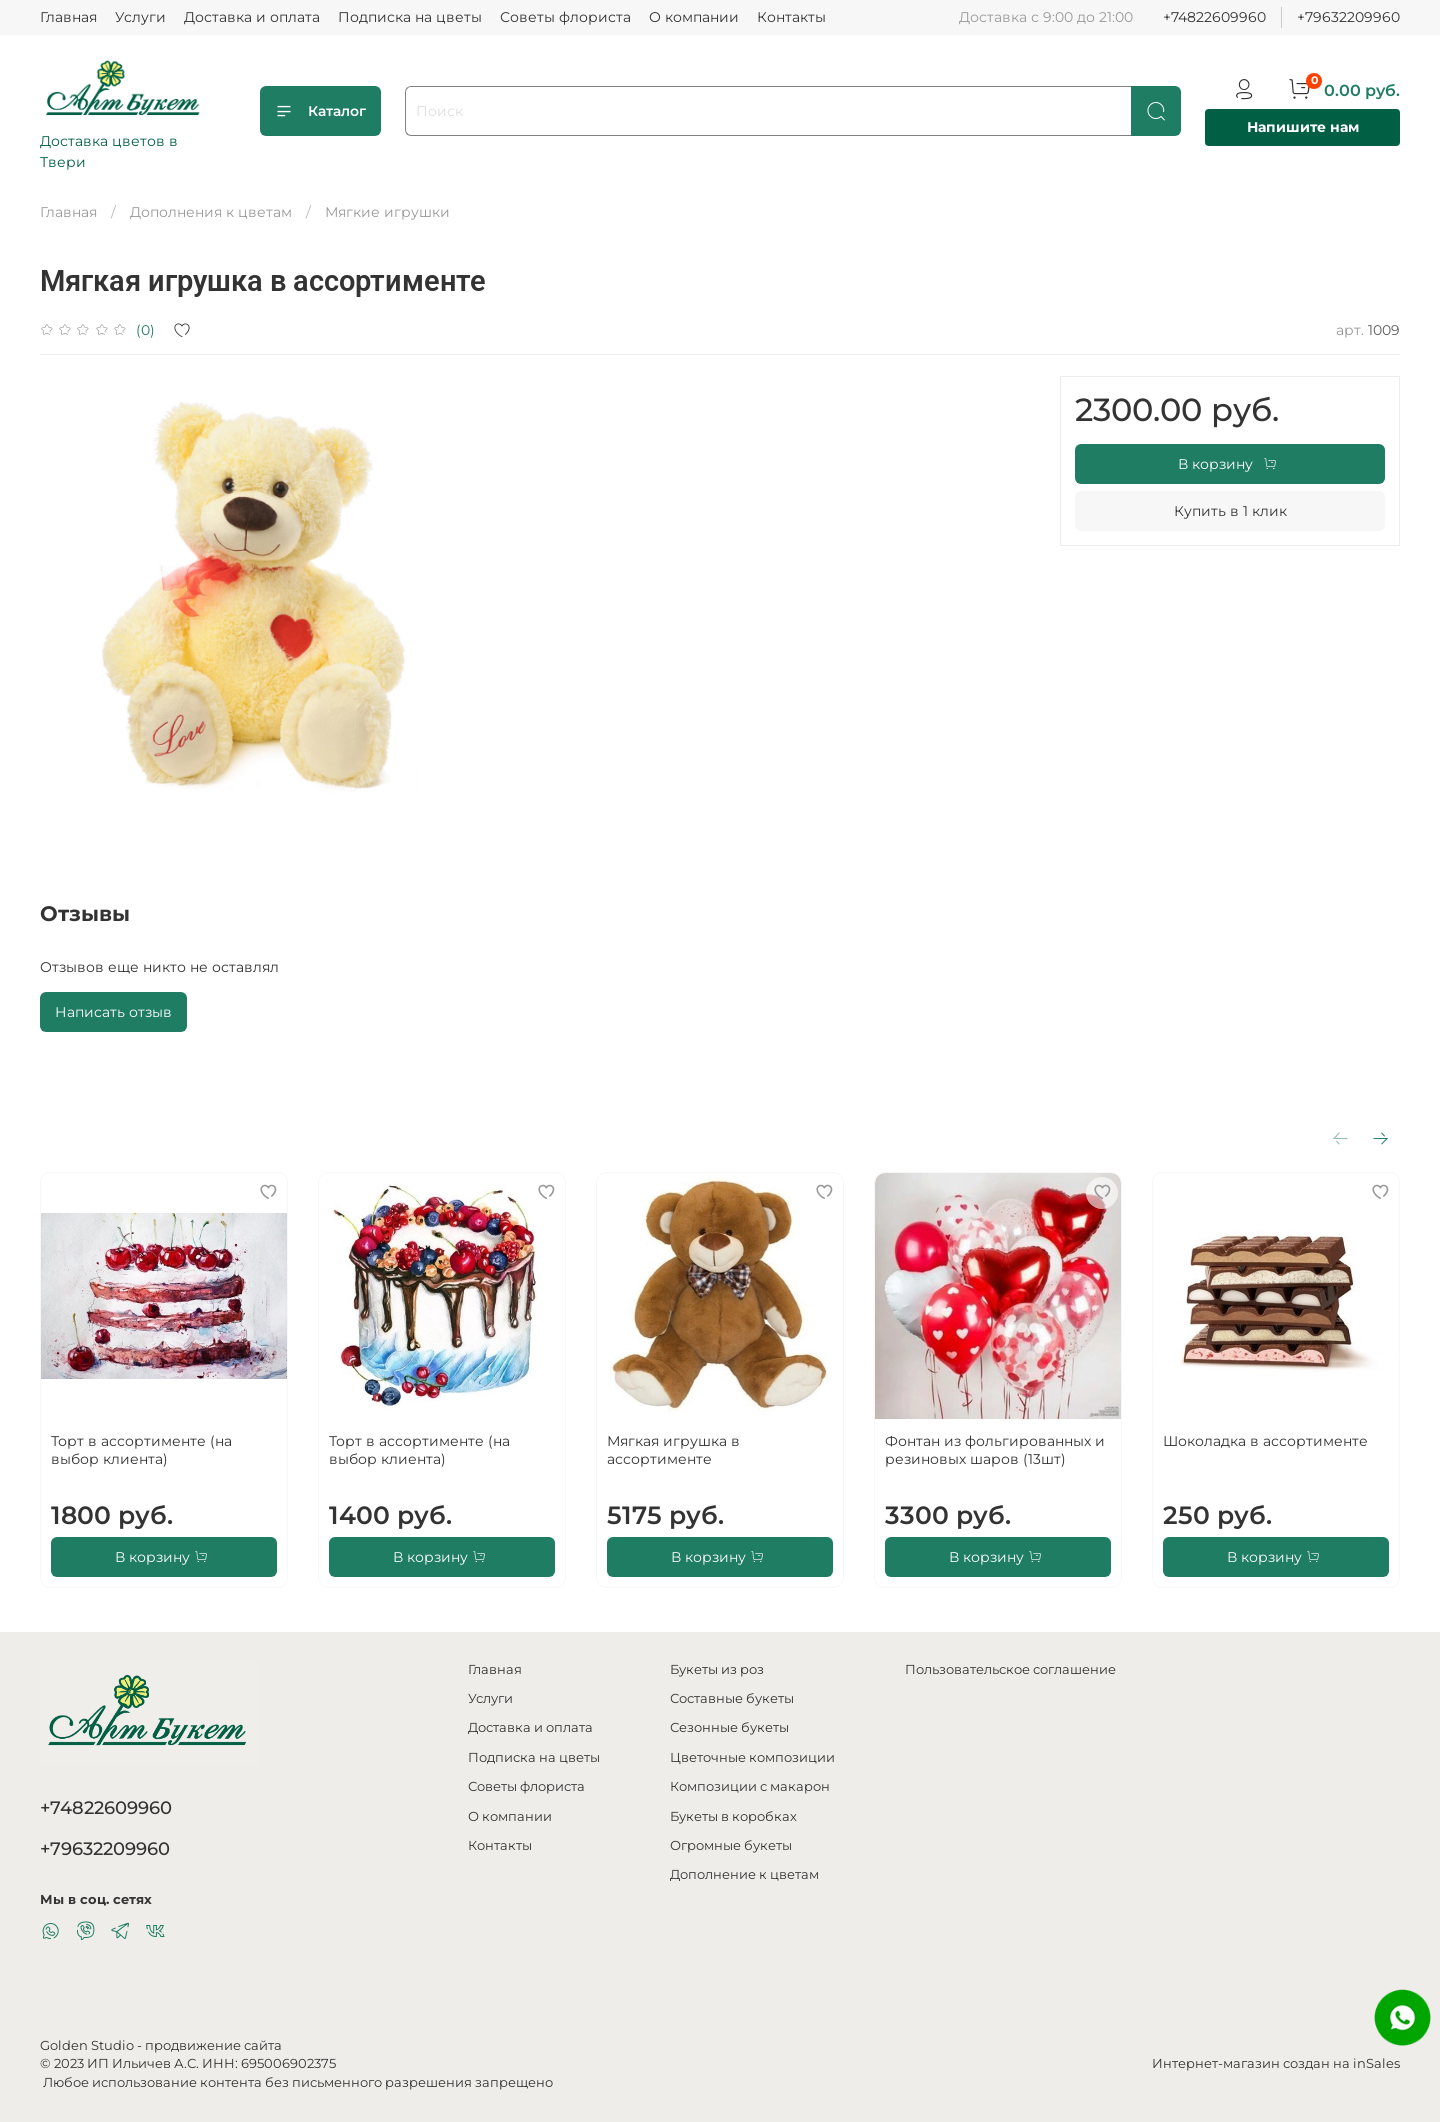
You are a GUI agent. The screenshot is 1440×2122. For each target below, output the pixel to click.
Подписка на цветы (410, 17)
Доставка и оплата (252, 17)
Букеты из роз (717, 1669)
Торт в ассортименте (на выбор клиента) (141, 1450)
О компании (694, 17)
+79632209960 (1348, 17)
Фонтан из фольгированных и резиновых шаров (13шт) (995, 1450)
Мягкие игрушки (387, 212)
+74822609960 (1214, 17)
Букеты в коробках (733, 1816)
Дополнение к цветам (744, 1874)
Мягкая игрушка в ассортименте (673, 1450)
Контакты (791, 17)
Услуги (140, 17)
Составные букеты (732, 1698)
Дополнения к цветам (211, 212)
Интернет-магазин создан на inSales (1276, 2063)
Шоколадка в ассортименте (1265, 1441)
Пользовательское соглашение (1010, 1669)
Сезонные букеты (729, 1727)
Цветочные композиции (752, 1757)
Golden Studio (87, 2045)
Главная (68, 17)
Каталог (320, 111)
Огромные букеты (731, 1845)
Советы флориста (565, 17)
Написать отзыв (113, 1012)
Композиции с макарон (750, 1786)
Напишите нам (1303, 127)
